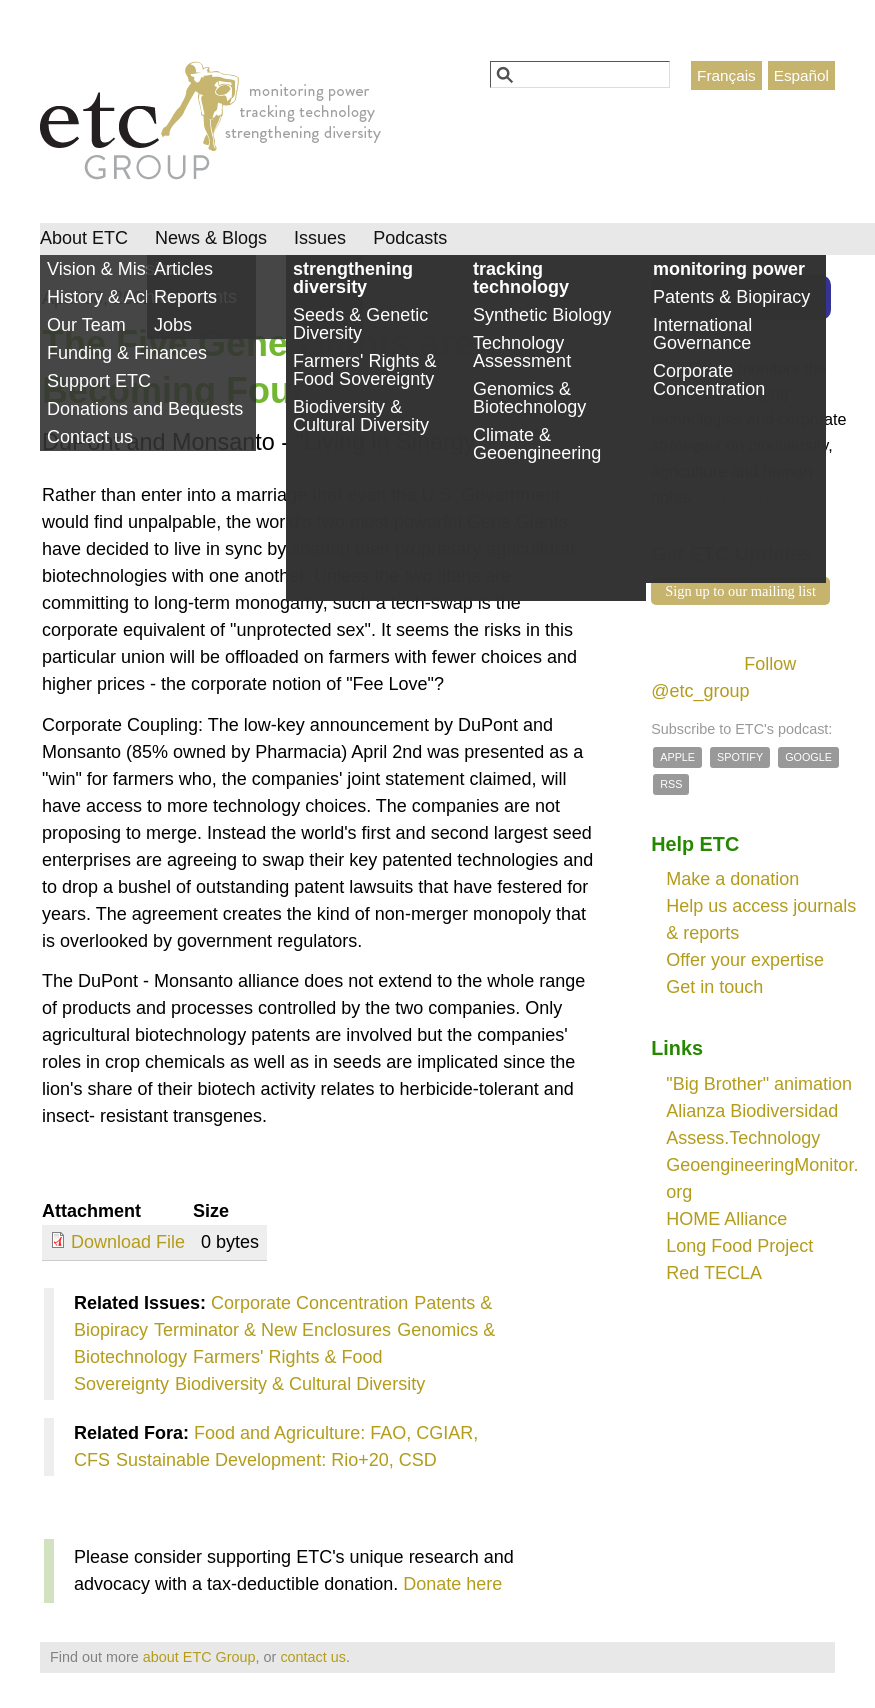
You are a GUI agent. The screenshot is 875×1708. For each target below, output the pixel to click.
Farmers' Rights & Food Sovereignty (364, 370)
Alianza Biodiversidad (752, 1111)
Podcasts (410, 238)
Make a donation (732, 879)
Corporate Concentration (309, 1303)
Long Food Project (739, 1246)
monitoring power (729, 269)
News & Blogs (211, 238)
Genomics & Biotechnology (529, 398)
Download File (128, 1242)
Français (726, 75)
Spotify (740, 757)
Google (808, 757)
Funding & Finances (127, 353)
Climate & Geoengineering (537, 444)
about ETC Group (199, 1657)
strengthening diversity (353, 278)
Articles (183, 269)
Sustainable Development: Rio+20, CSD (276, 1460)
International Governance (702, 334)
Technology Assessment (522, 352)
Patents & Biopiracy (731, 297)
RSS (671, 784)
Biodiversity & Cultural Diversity (300, 1384)
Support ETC (99, 381)
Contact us (90, 437)
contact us (313, 1657)
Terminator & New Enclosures (272, 1330)
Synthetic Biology (542, 315)
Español (801, 75)
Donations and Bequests (145, 409)
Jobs (173, 325)
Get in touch (714, 987)
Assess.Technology (743, 1138)
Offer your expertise (745, 960)
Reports (185, 297)
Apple (677, 757)
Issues (320, 238)
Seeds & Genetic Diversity (360, 324)
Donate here (452, 1584)
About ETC (84, 238)
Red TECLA (714, 1273)
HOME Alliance (726, 1219)
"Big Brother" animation (759, 1084)
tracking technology (521, 278)
